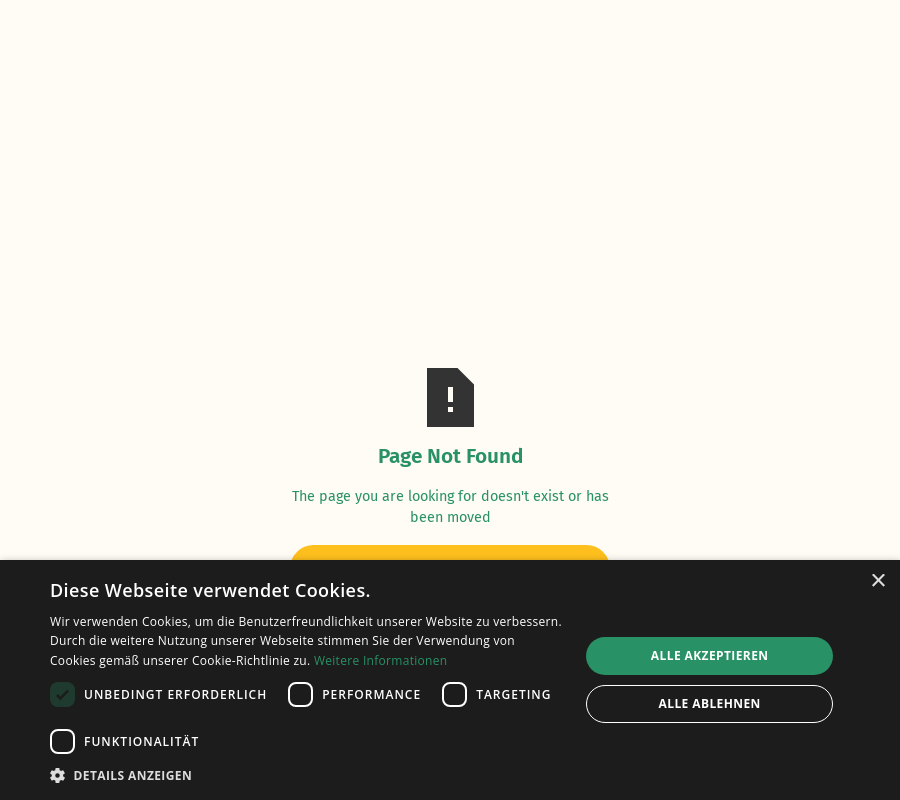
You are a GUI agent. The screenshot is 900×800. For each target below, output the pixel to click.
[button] (307, 775)
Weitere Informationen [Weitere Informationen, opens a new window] (381, 660)
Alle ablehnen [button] (710, 703)
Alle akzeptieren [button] (710, 655)
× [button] (877, 581)
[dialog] (450, 680)
